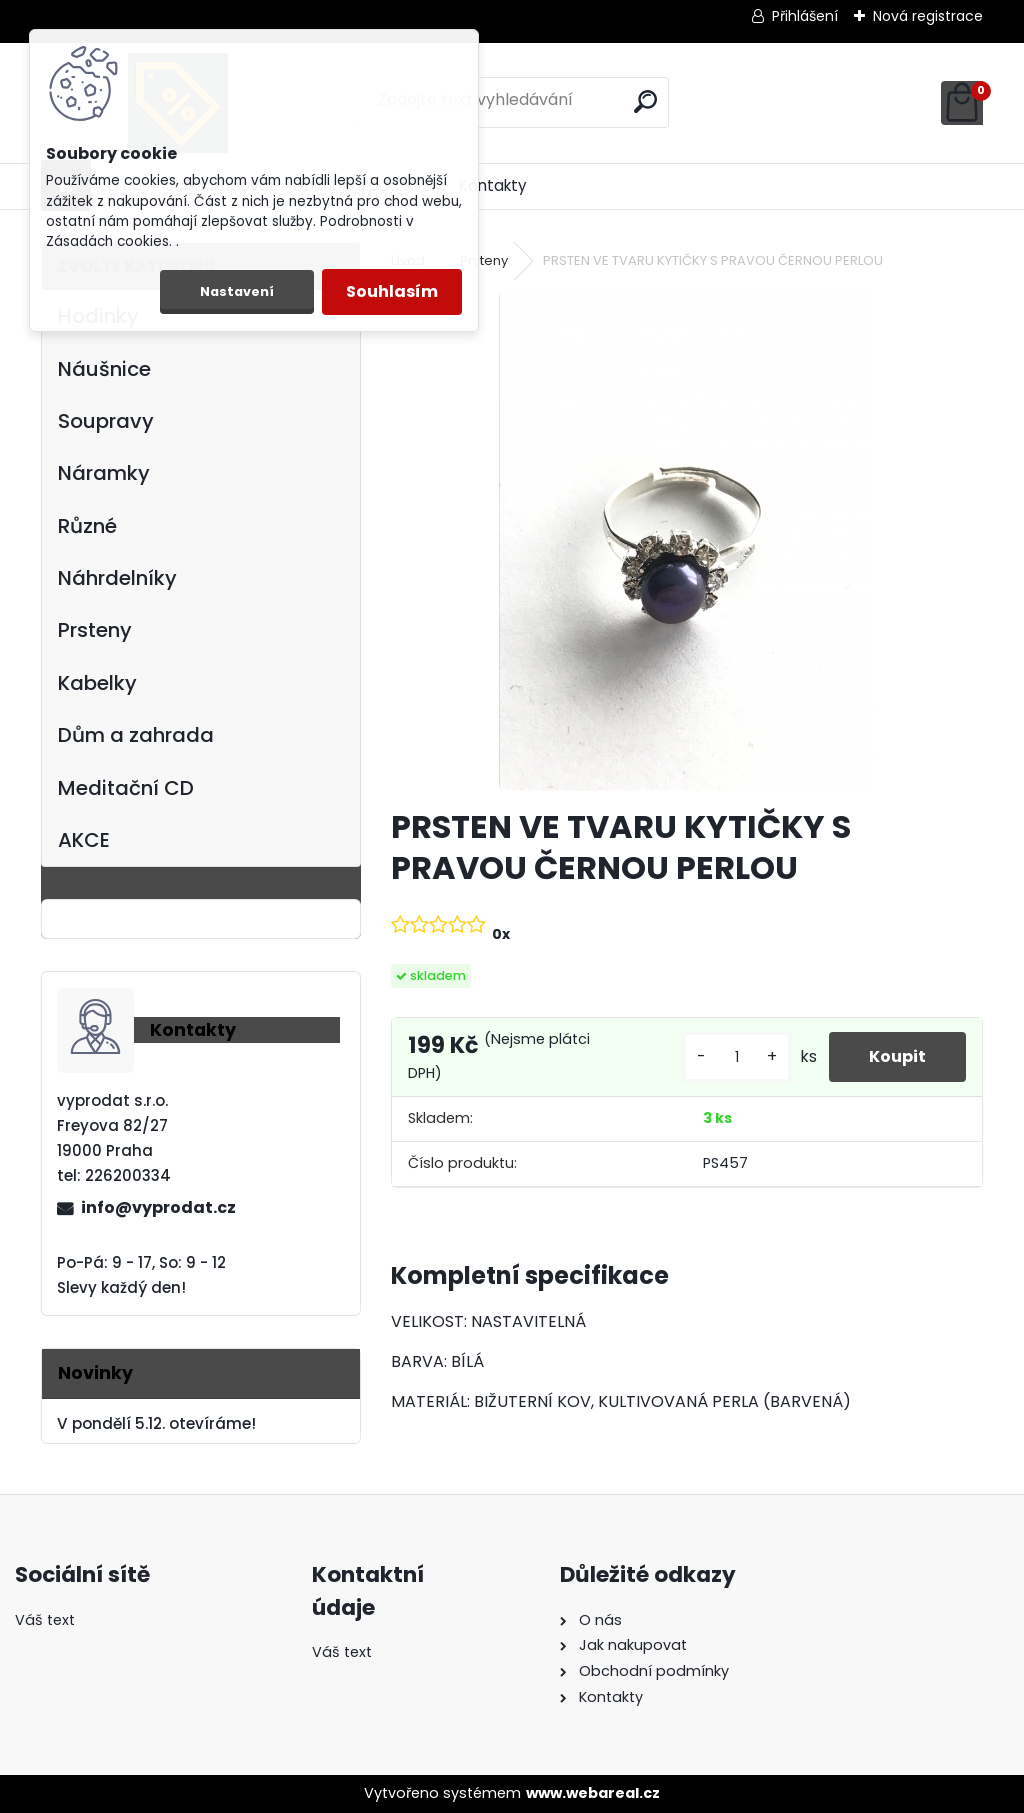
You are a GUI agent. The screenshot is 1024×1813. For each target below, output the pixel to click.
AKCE (84, 840)
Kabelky (97, 683)
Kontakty (493, 185)
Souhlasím (392, 291)
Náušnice (104, 369)
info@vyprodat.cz (158, 1207)
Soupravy (106, 421)
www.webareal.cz (593, 1793)
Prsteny (95, 630)
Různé (87, 526)
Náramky (104, 473)
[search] (645, 101)
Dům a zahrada (136, 735)
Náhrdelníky (117, 578)
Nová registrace (928, 16)
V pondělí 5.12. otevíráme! (156, 1423)
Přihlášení (805, 16)
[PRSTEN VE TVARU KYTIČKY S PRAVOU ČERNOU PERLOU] (686, 541)
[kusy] (737, 1057)
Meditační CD (126, 788)
